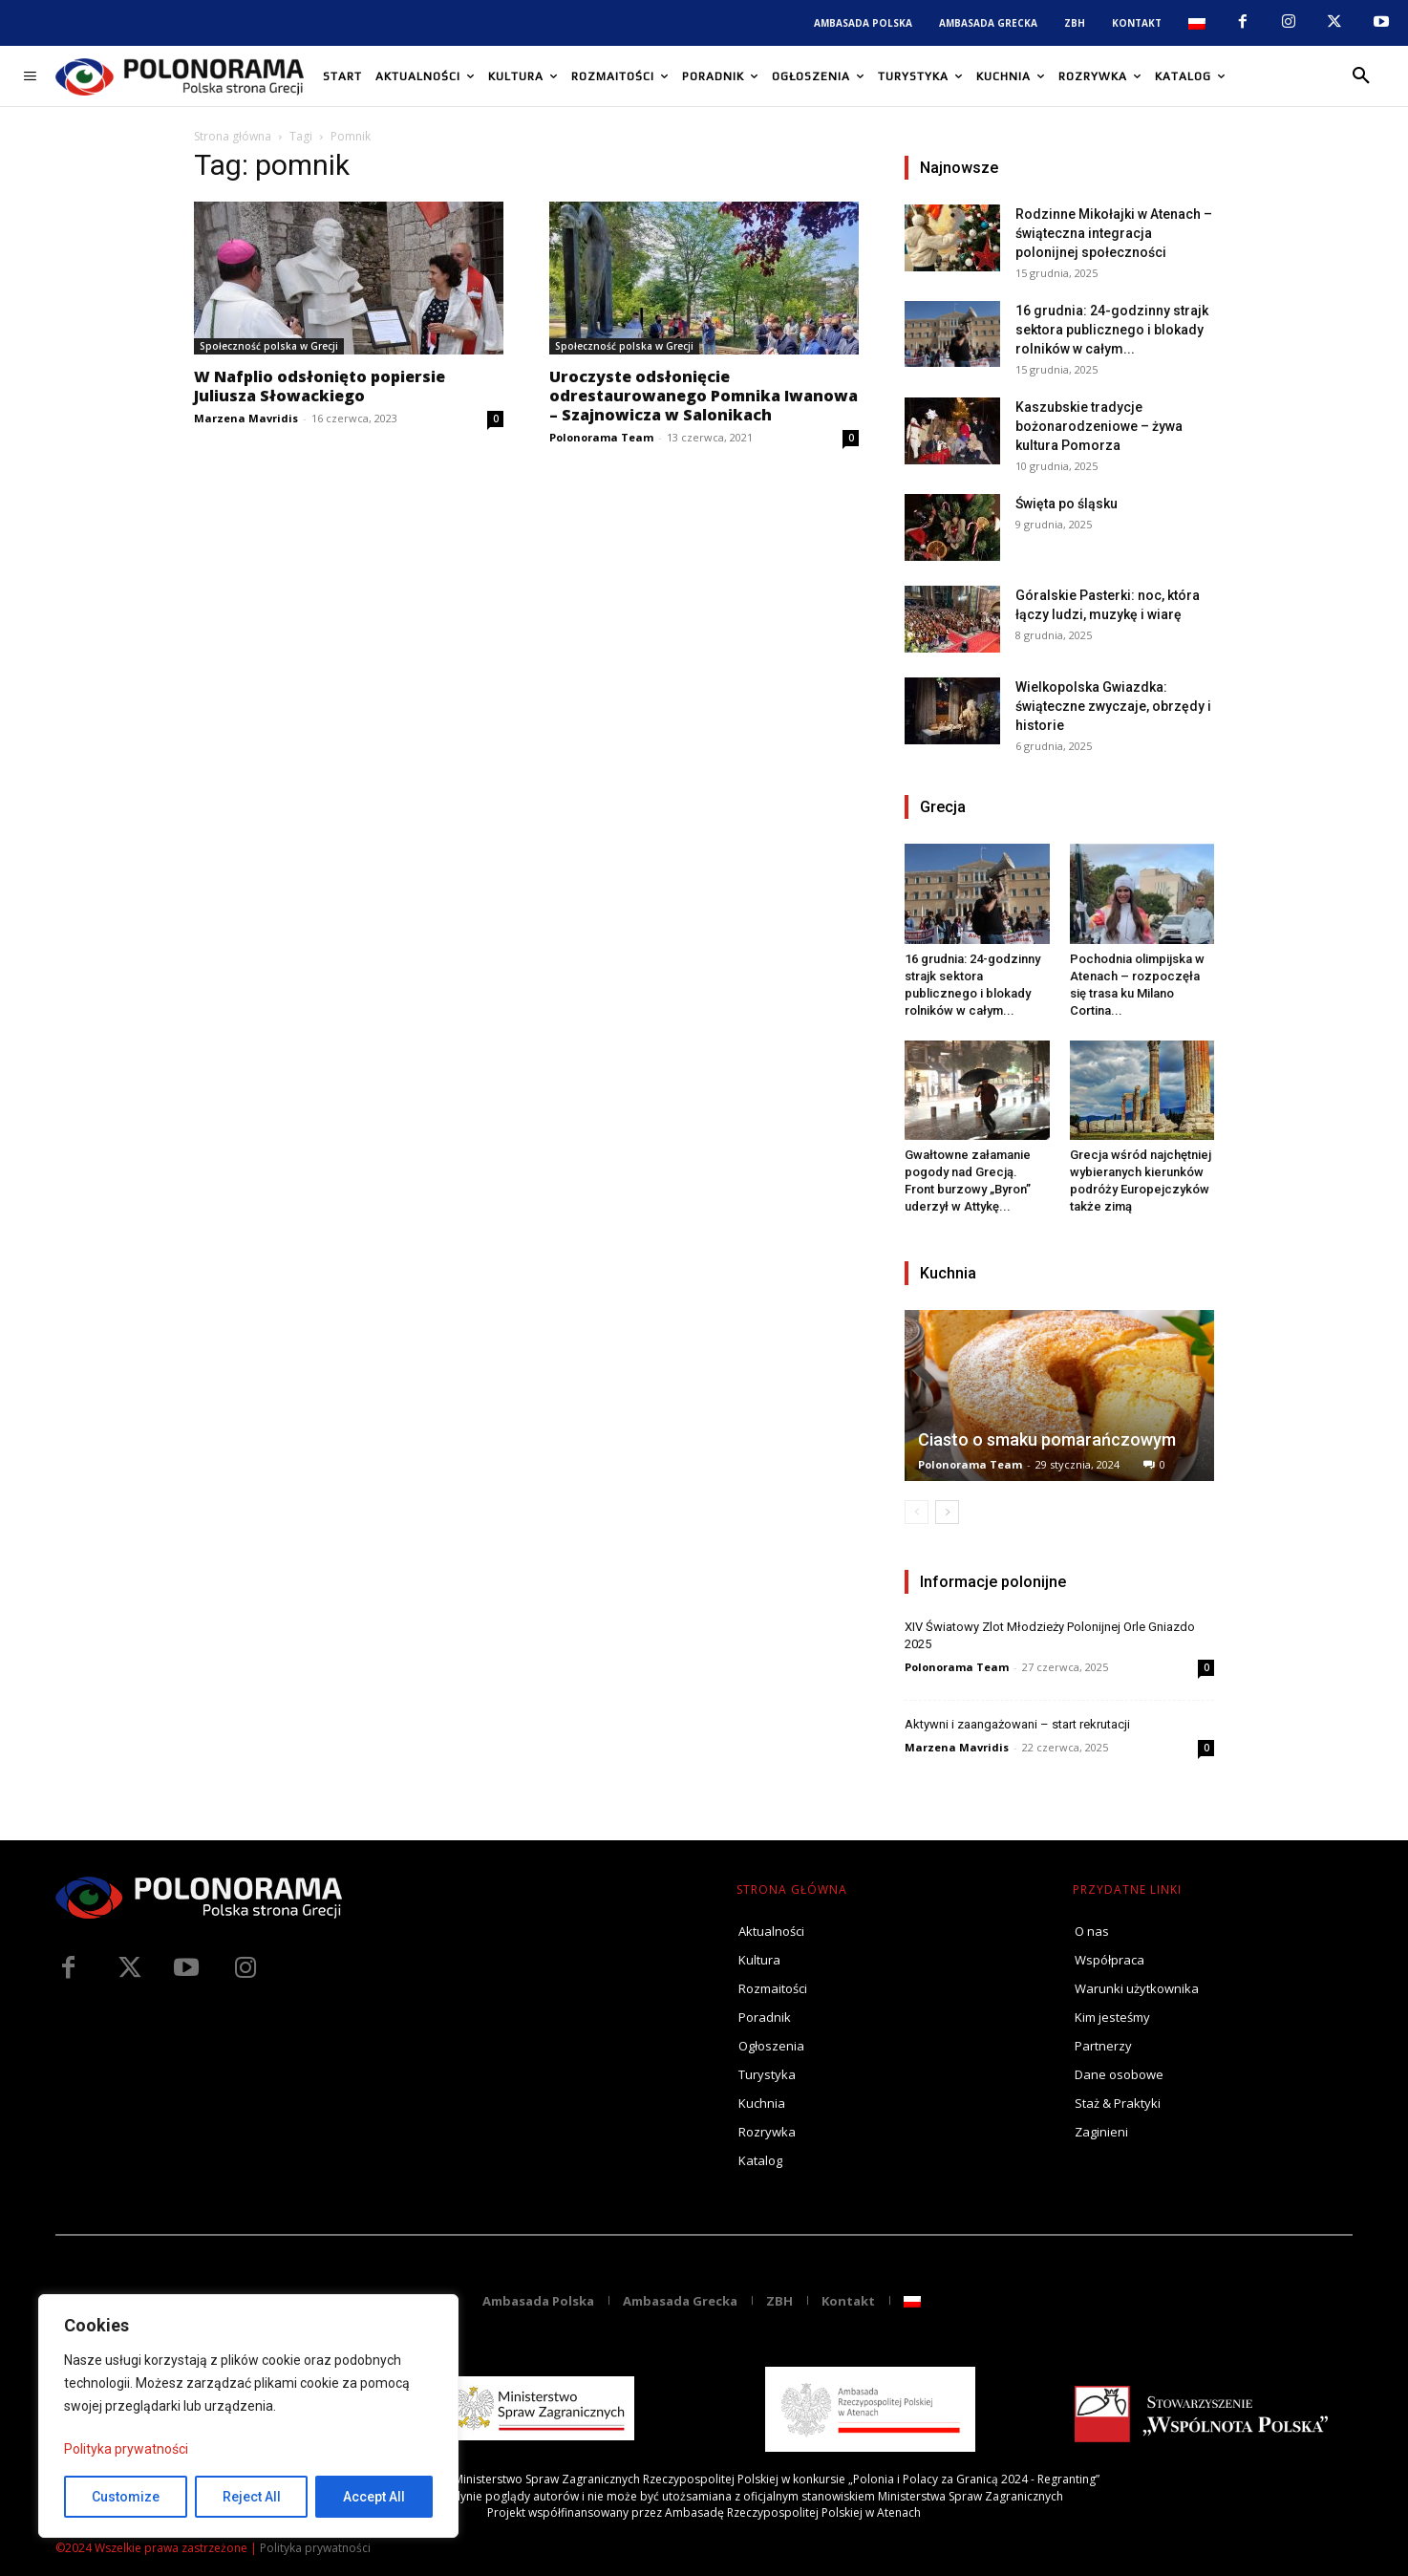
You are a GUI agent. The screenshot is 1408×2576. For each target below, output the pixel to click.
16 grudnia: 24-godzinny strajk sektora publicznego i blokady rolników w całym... (1111, 329)
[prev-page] (916, 1512)
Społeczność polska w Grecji (269, 346)
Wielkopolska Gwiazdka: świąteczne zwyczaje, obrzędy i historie (1113, 706)
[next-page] (947, 1512)
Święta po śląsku (1066, 503)
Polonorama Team (601, 437)
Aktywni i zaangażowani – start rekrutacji (1017, 1724)
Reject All (252, 2496)
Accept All (374, 2496)
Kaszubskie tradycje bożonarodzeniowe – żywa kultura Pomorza (1099, 426)
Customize (126, 2496)
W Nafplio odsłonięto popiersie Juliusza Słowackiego (319, 386)
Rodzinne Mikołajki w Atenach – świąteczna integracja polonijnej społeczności (1113, 233)
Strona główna (232, 136)
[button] (1361, 76)
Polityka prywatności (126, 2449)
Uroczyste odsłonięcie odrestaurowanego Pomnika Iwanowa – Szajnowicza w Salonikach (703, 395)
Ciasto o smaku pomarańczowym (1047, 1439)
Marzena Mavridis (246, 418)
